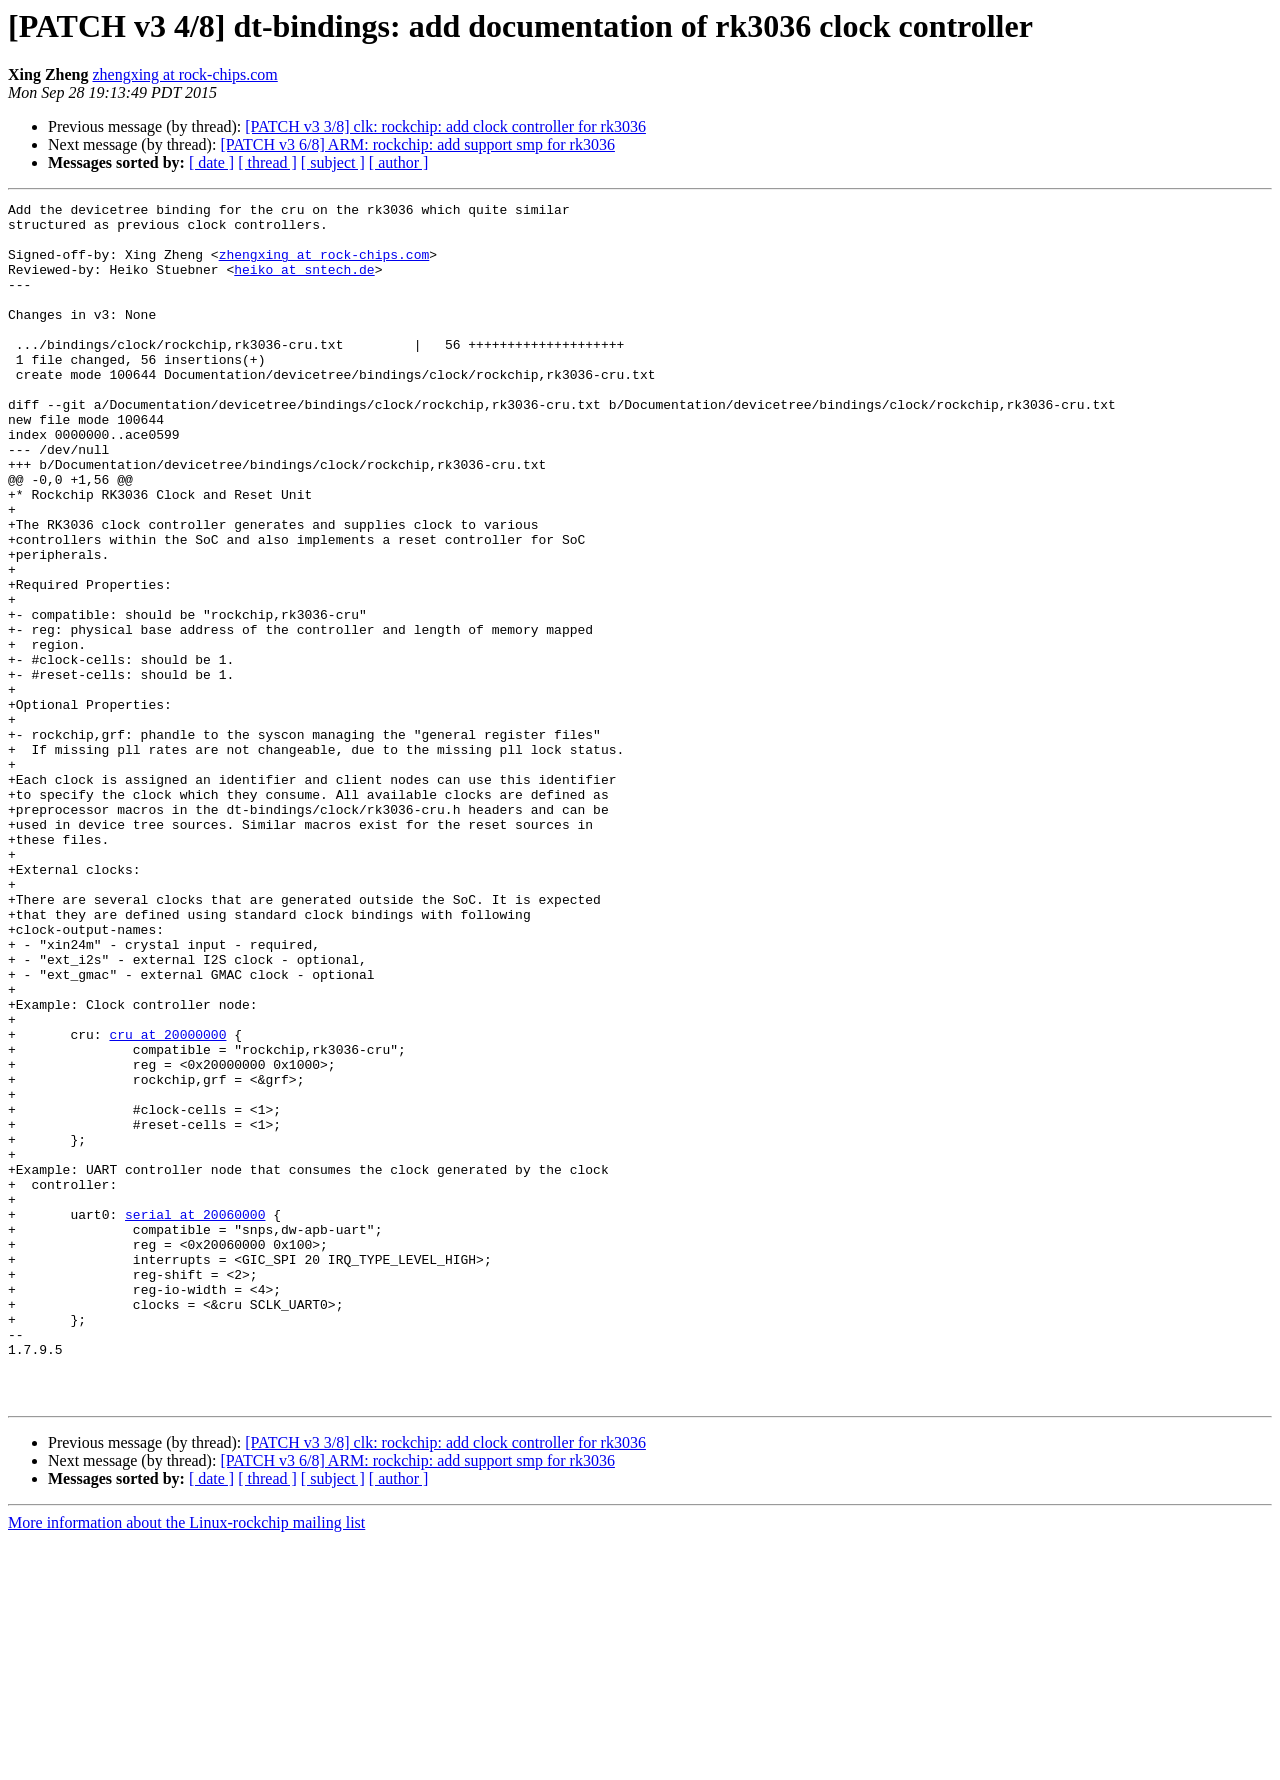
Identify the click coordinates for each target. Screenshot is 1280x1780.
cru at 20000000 (167, 1202)
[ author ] (399, 162)
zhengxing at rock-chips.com (184, 74)
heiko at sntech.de (304, 284)
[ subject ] (333, 162)
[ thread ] (267, 162)
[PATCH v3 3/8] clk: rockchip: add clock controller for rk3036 (445, 126)
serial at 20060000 (195, 1418)
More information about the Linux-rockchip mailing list (186, 1762)
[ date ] (211, 162)
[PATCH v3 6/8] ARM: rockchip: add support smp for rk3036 (417, 144)
